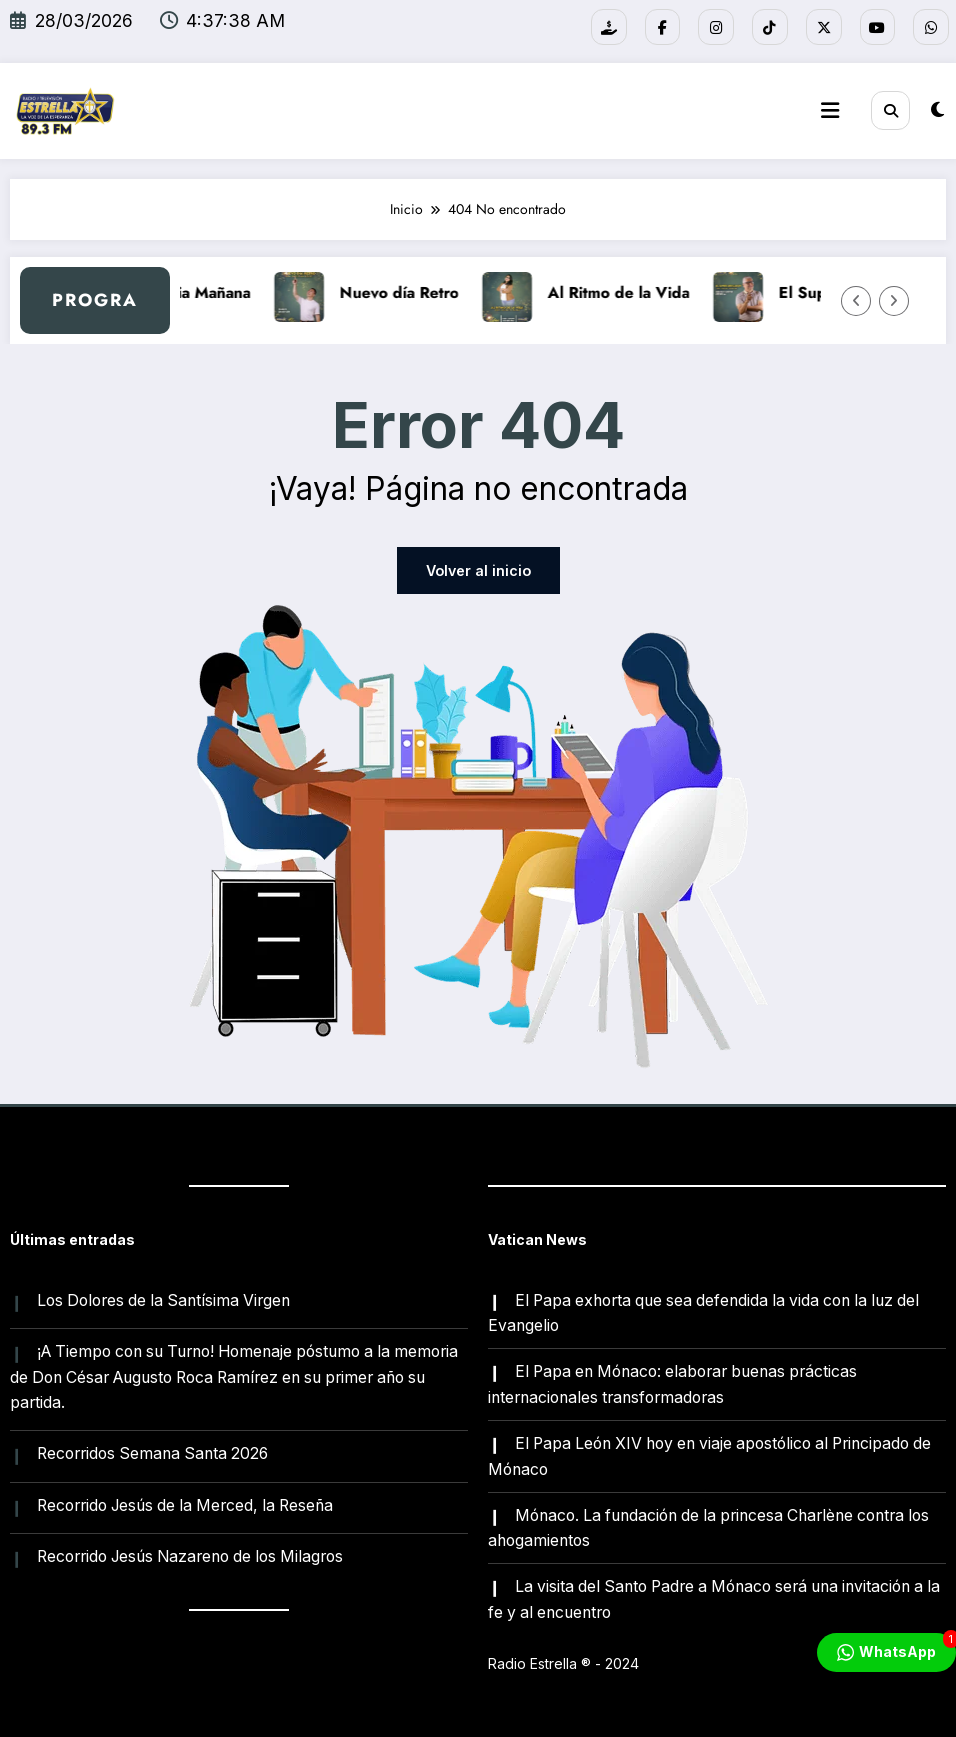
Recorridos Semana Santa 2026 (152, 1452)
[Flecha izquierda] (856, 300)
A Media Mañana (207, 292)
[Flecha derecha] (894, 300)
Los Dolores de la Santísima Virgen (163, 1299)
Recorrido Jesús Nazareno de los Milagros (190, 1554)
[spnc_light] (937, 109)
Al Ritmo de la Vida (637, 292)
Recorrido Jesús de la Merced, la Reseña (185, 1503)
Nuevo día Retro (417, 292)
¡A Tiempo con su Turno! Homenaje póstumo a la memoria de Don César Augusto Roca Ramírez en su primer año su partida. (234, 1375)
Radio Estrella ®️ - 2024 (563, 1660)
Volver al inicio (478, 570)
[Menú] (831, 111)
